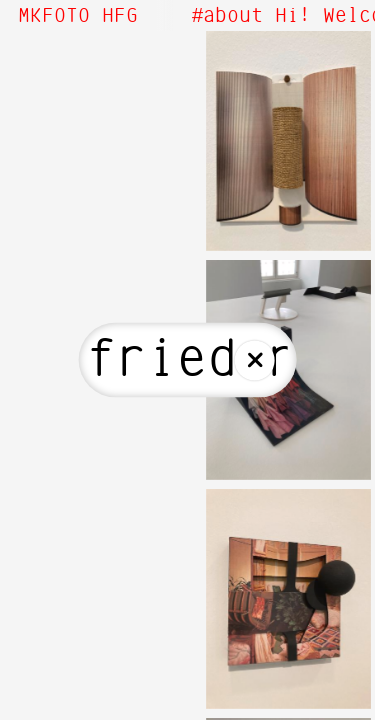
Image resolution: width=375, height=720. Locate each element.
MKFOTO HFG (78, 16)
